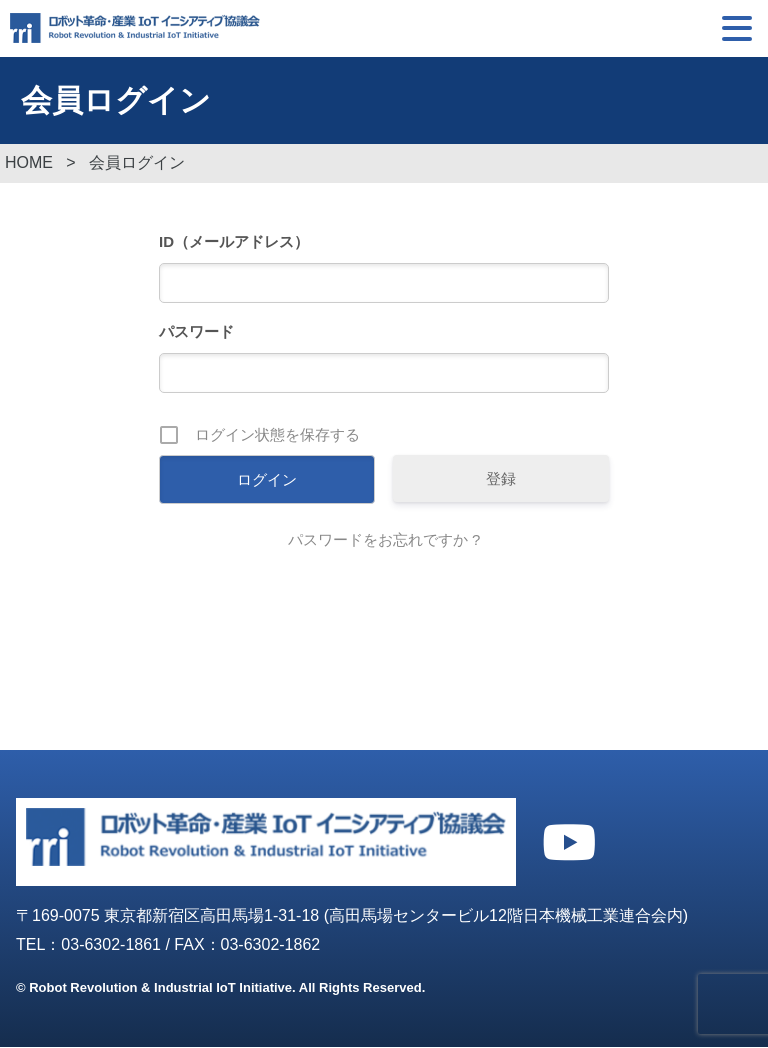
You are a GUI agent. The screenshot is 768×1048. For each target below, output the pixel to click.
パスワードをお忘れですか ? (384, 540)
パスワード (196, 332)
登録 (501, 479)
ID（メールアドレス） (234, 242)
